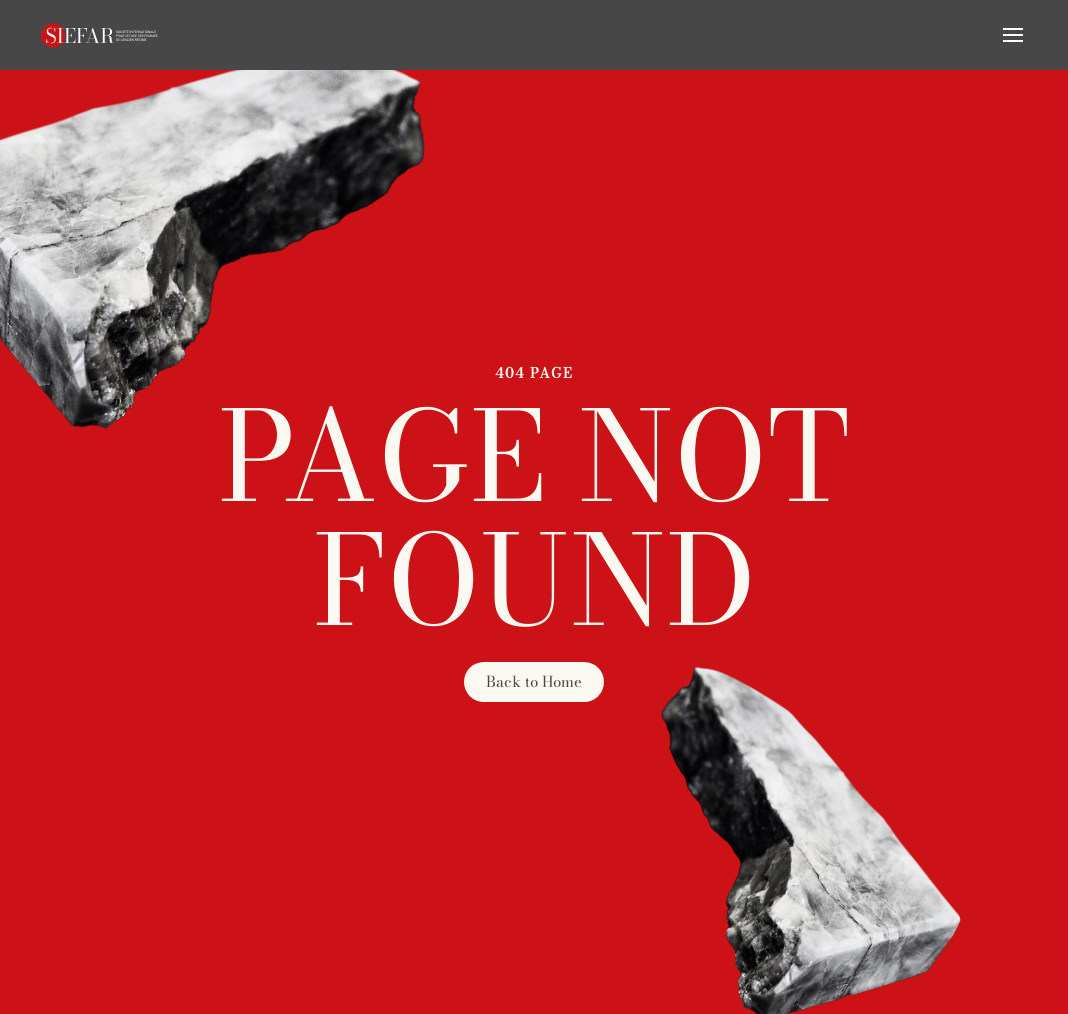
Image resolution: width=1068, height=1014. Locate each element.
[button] (1013, 35)
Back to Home (534, 681)
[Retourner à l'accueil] (100, 35)
